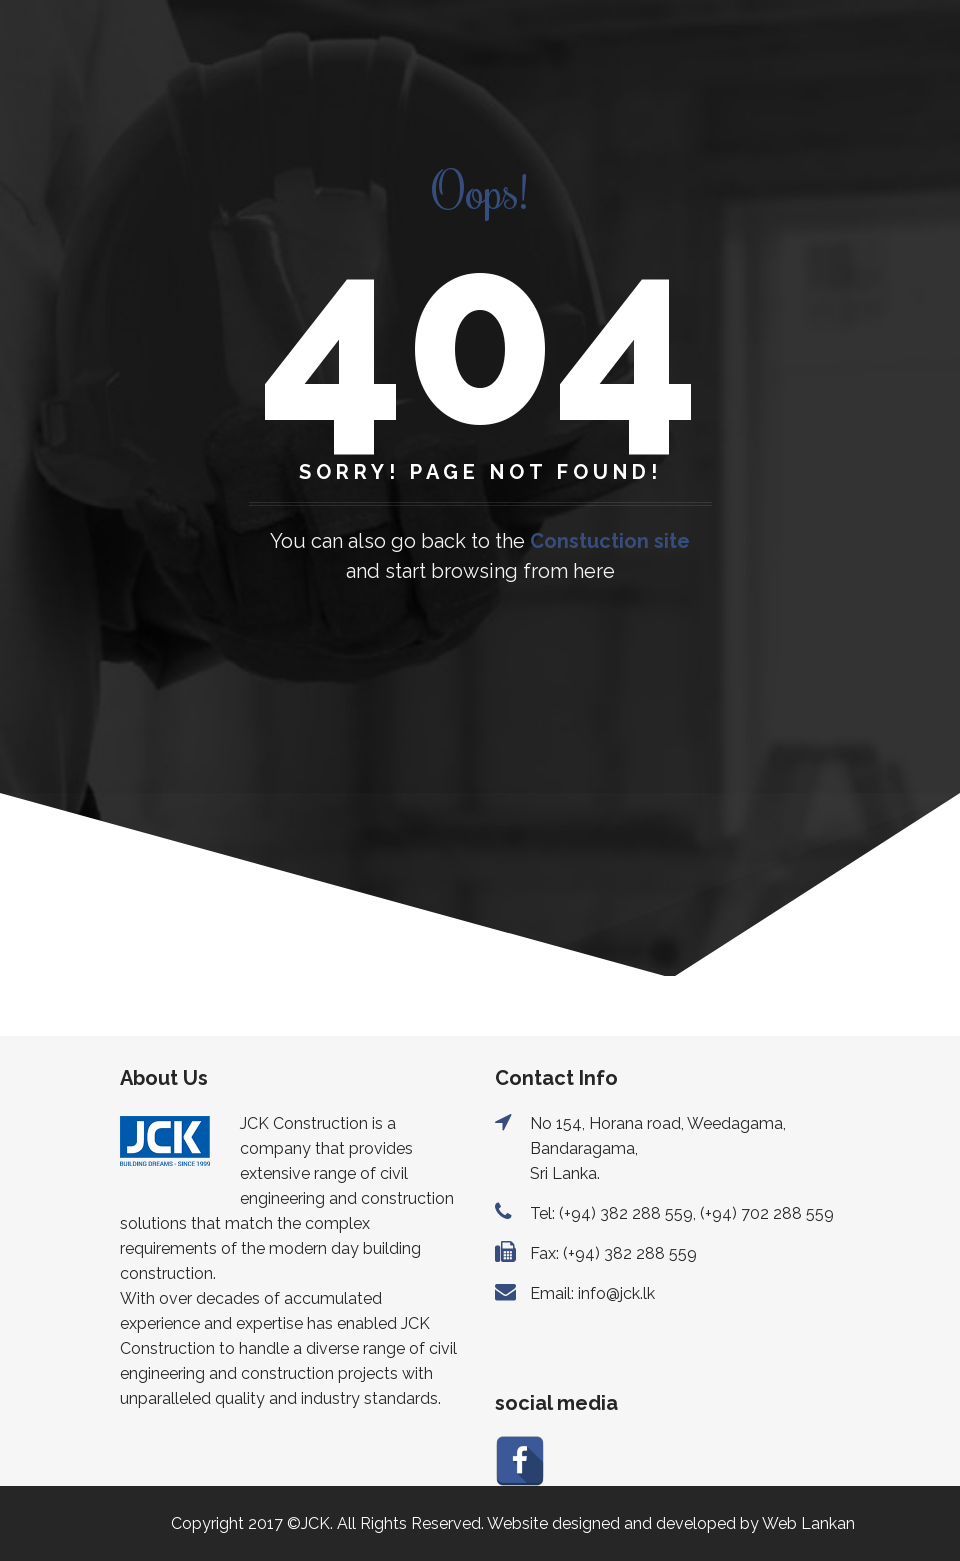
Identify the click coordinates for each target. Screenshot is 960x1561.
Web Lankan (808, 1523)
